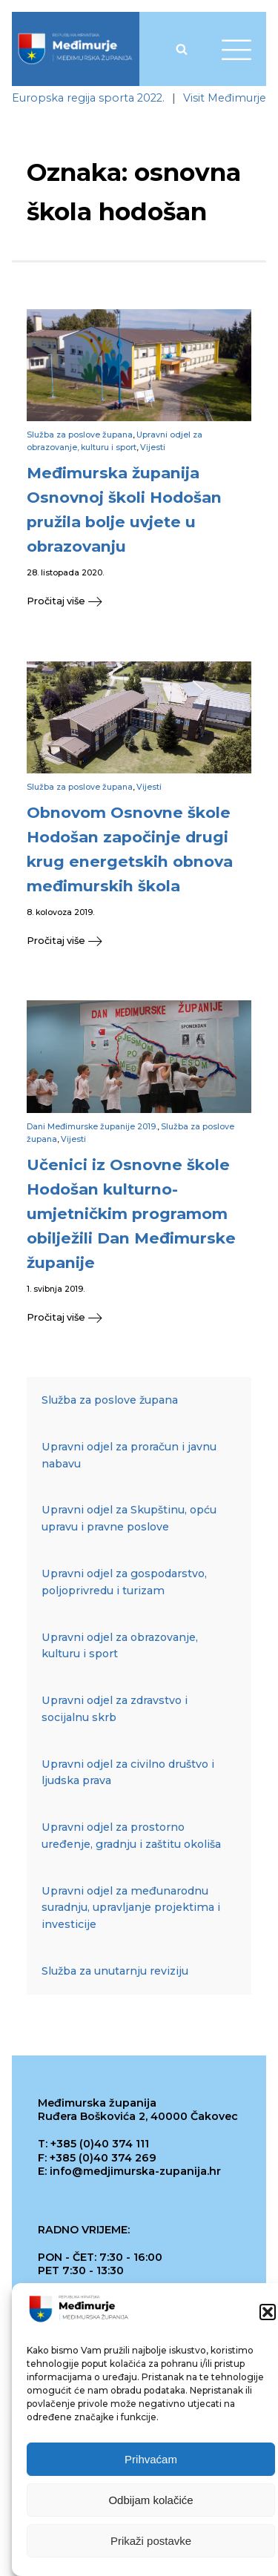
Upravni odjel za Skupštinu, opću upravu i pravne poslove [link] (129, 1518)
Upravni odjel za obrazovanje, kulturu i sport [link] (120, 1646)
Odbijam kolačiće (150, 2500)
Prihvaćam (151, 2460)
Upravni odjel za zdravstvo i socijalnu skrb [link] (115, 1709)
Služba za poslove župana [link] (80, 435)
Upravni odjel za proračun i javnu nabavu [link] (129, 1455)
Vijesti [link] (152, 447)
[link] (75, 48)
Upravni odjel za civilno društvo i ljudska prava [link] (128, 1772)
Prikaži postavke (150, 2541)
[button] (267, 2312)
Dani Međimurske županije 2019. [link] (92, 1127)
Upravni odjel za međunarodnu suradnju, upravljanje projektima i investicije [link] (131, 1908)
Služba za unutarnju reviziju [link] (115, 1971)
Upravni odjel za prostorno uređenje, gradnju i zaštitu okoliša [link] (131, 1835)
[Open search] (181, 49)
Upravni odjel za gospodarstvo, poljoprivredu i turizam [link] (124, 1582)
